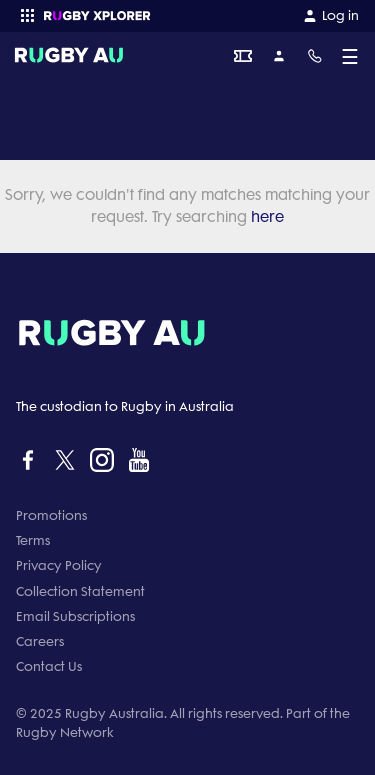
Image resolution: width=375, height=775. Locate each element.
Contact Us (49, 666)
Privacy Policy (59, 565)
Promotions (51, 515)
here (265, 217)
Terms (33, 540)
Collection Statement (80, 591)
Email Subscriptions (75, 616)
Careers (40, 641)
